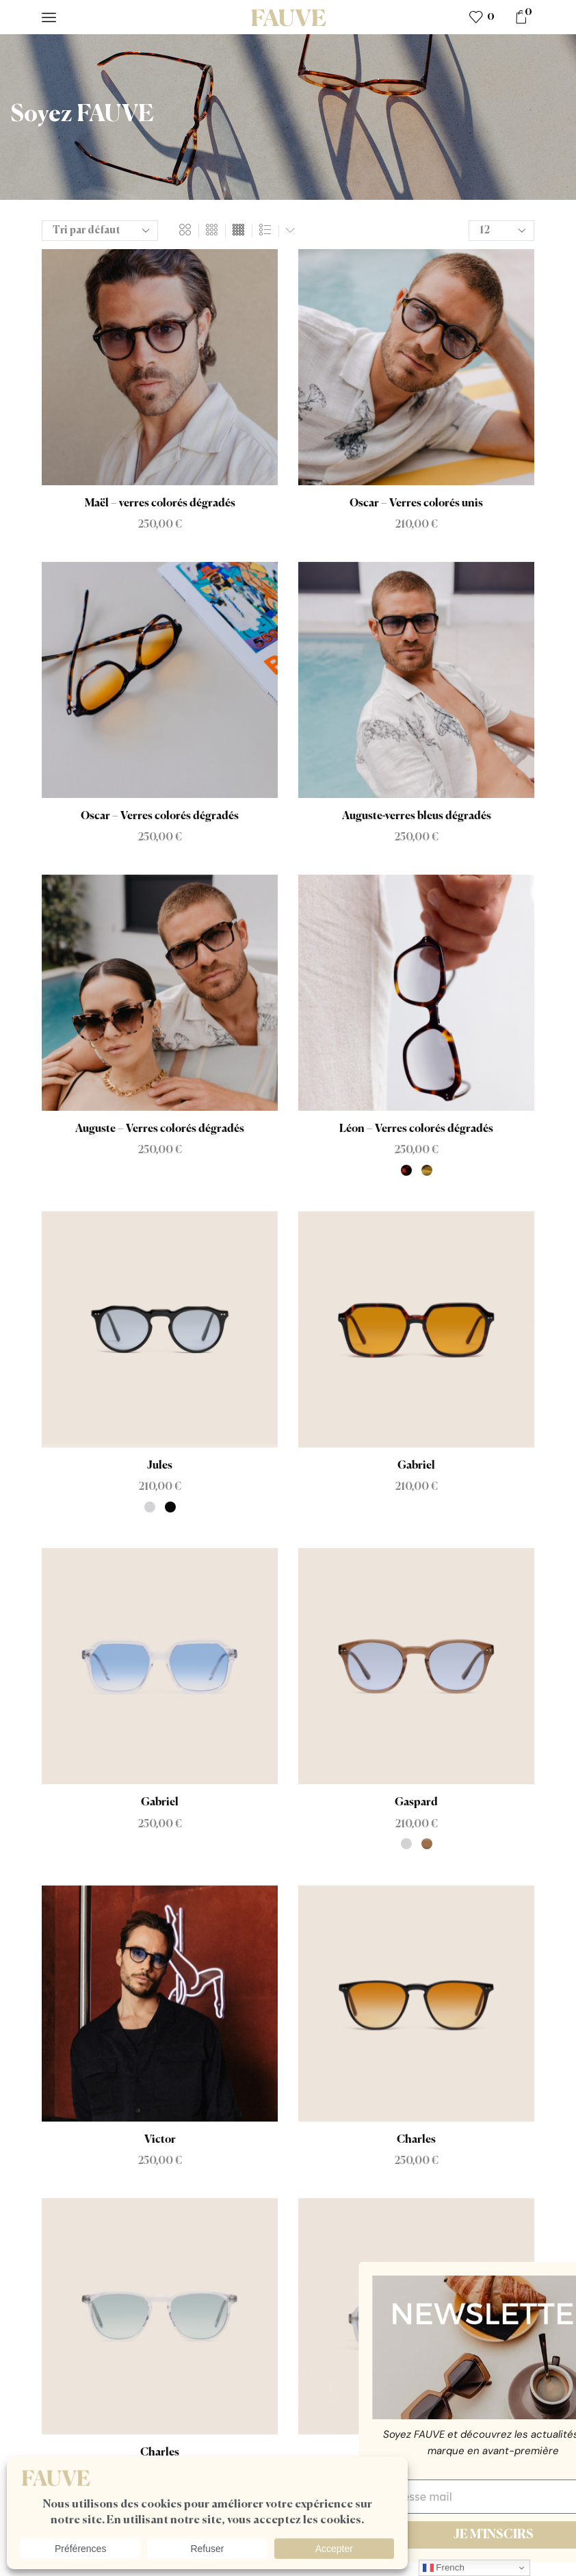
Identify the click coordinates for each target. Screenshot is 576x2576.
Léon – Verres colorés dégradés (416, 1129)
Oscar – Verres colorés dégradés (160, 816)
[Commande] (100, 230)
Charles (416, 2140)
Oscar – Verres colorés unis (416, 503)
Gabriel (416, 1465)
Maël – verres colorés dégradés (160, 503)
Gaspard (416, 1802)
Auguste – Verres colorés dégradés (159, 1129)
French (443, 2567)
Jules (159, 1465)
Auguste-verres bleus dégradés (416, 816)
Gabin (416, 2452)
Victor (160, 2140)
